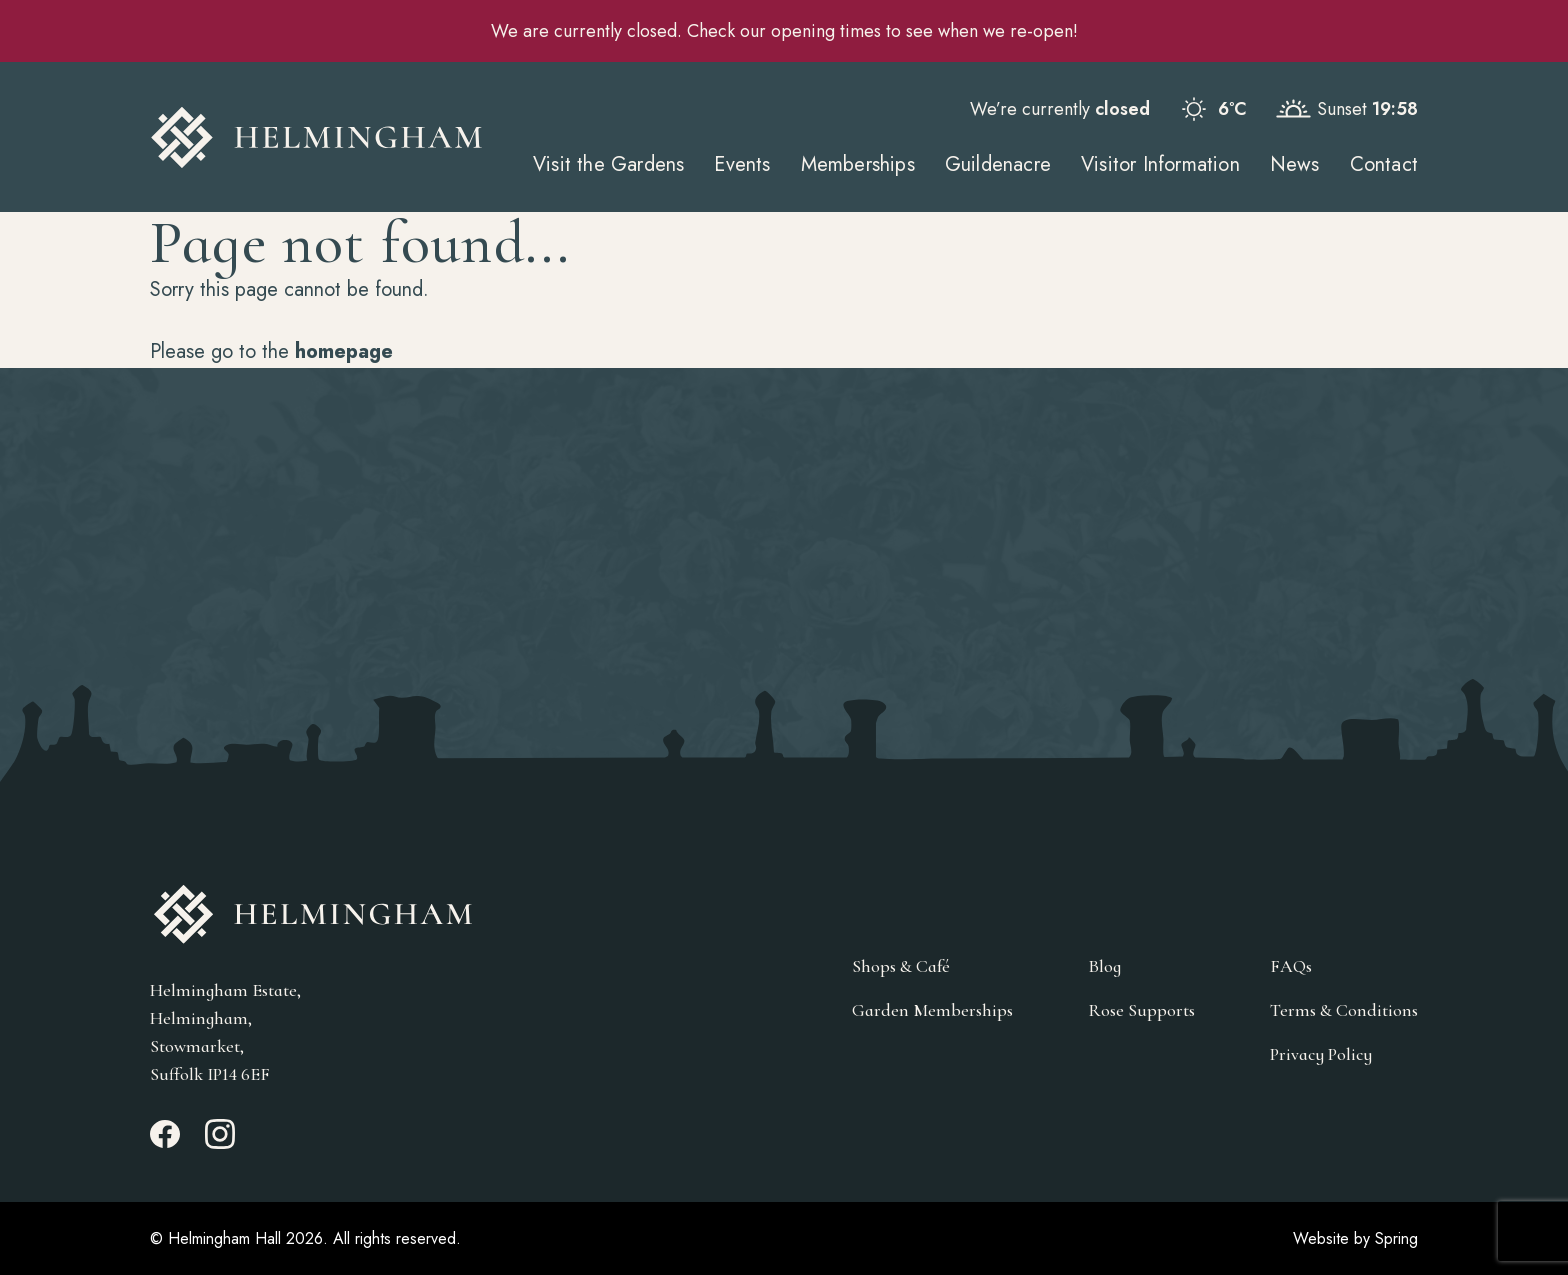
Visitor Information (1160, 164)
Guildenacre (998, 164)
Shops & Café (901, 966)
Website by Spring (1355, 1238)
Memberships (858, 164)
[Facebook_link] (165, 1143)
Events (742, 164)
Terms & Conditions (1344, 1010)
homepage (344, 351)
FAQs (1291, 966)
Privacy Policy (1321, 1054)
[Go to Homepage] (316, 137)
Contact (1384, 164)
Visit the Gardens (608, 164)
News (1295, 164)
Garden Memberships (932, 1010)
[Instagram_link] (220, 1143)
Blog (1104, 966)
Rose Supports (1141, 1010)
